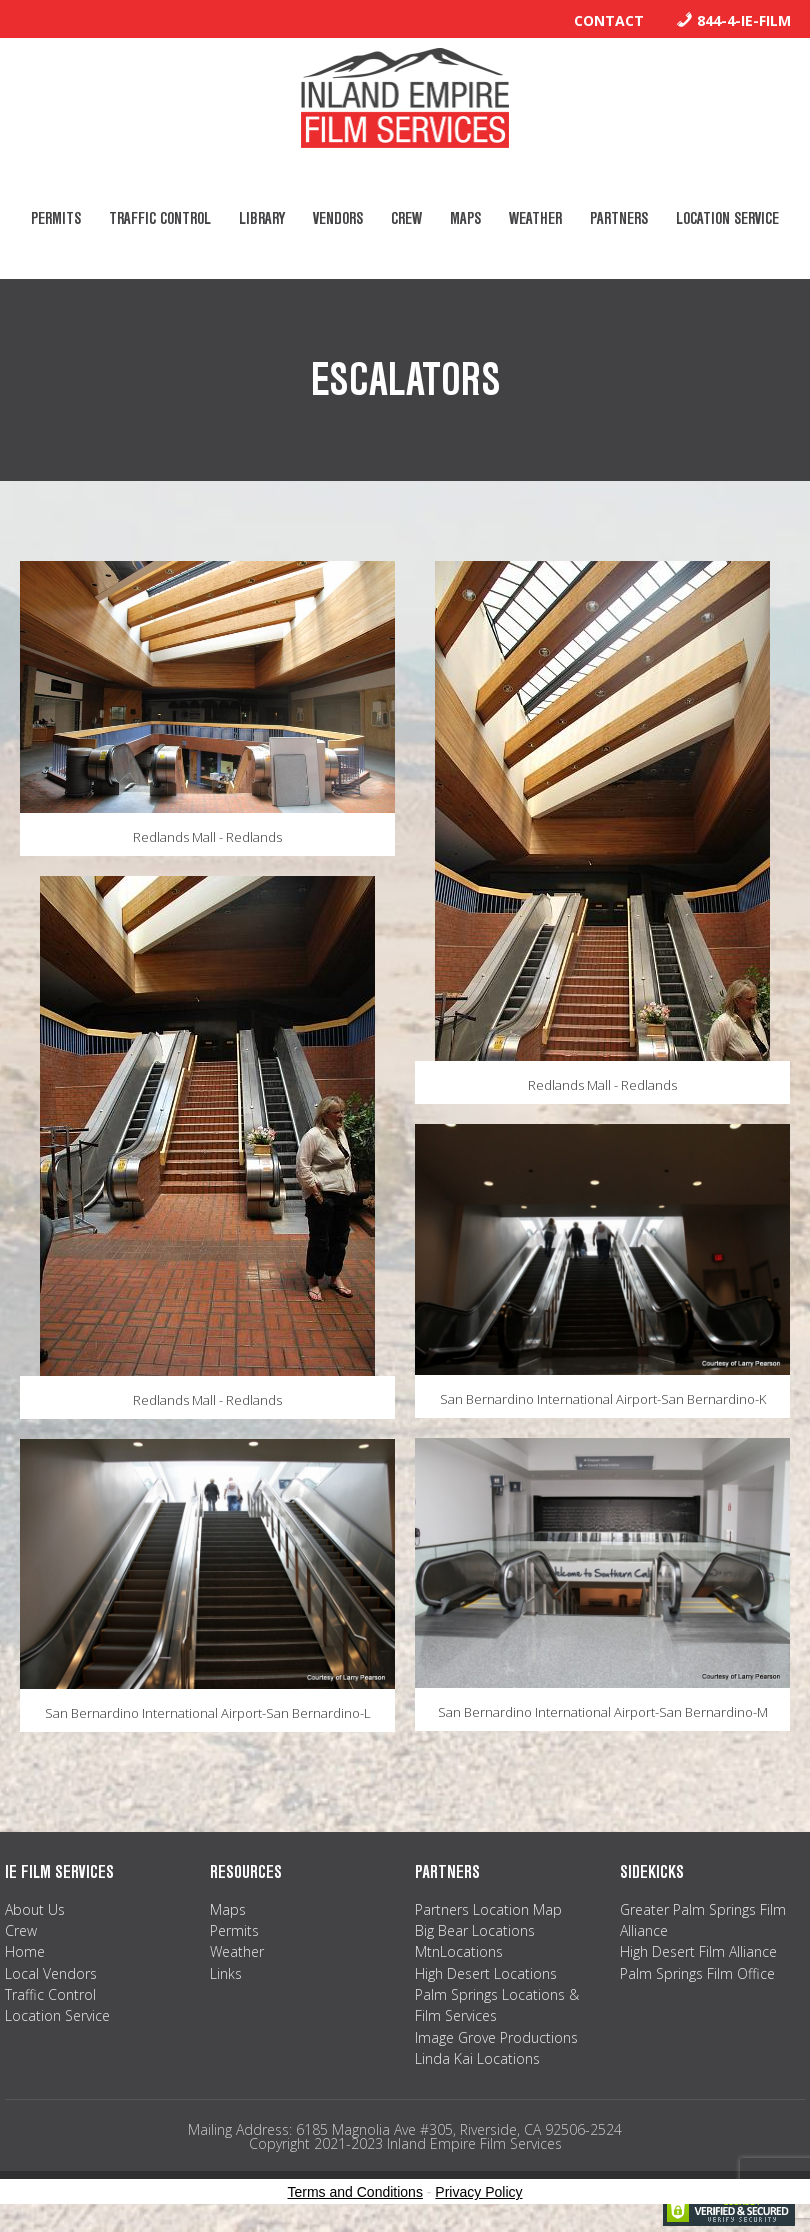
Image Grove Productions (496, 2037)
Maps (228, 1909)
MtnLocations (459, 1951)
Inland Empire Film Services (405, 98)
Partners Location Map (488, 1909)
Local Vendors (51, 1973)
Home (25, 1951)
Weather (237, 1951)
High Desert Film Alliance (698, 1951)
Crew (21, 1930)
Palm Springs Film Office (697, 1973)
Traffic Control (50, 1994)
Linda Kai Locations (477, 2058)
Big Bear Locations (475, 1930)
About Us (35, 1909)
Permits (234, 1930)
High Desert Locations (486, 1973)
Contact (609, 20)
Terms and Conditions (355, 2192)
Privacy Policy (478, 2192)
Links (226, 1973)
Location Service (57, 2015)
